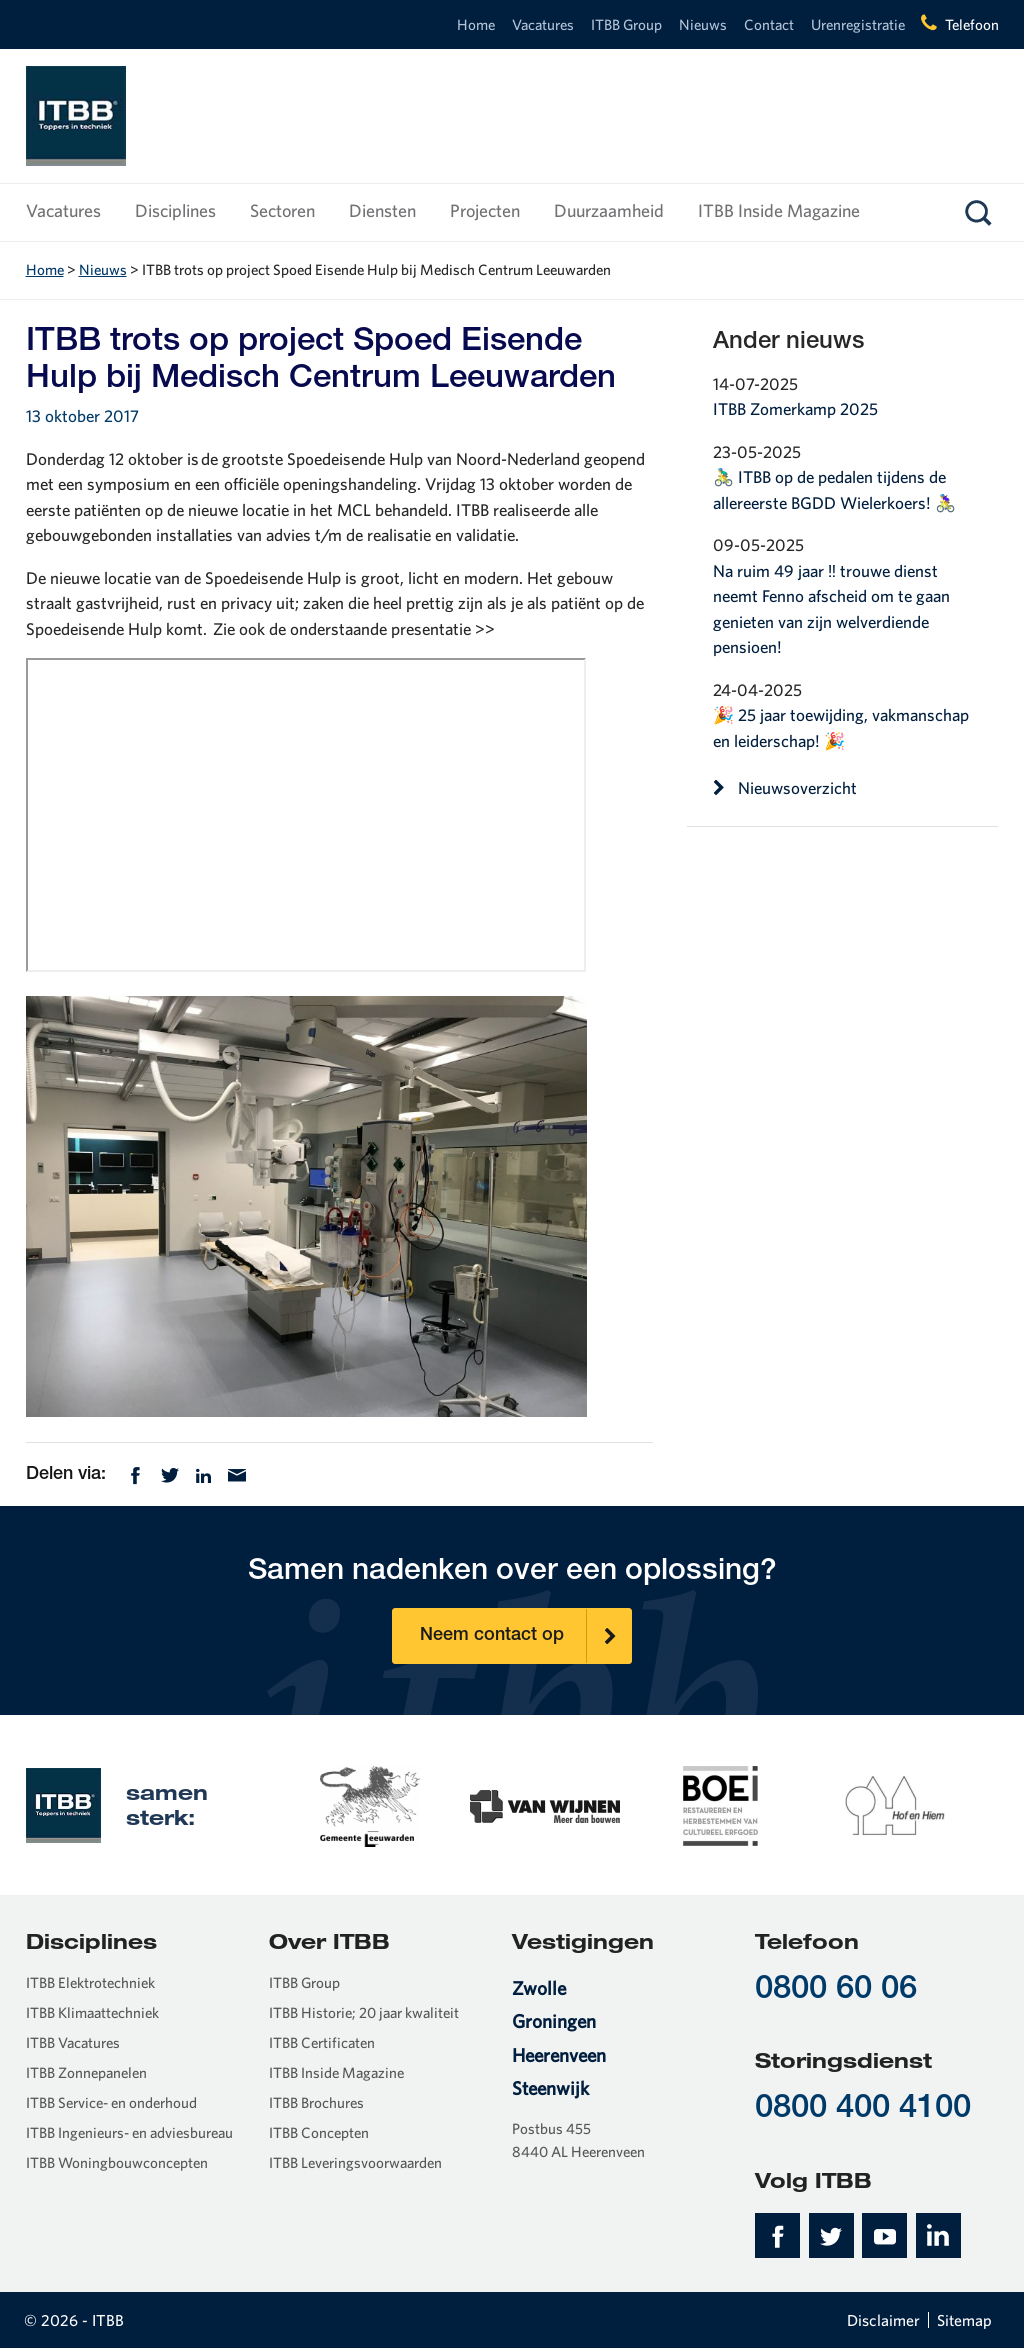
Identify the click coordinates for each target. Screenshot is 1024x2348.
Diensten (382, 210)
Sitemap (964, 2320)
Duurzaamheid (609, 210)
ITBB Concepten (319, 2132)
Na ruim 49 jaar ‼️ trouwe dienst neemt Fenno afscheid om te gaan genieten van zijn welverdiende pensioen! (831, 609)
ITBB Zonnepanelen (86, 2072)
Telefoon (972, 24)
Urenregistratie (858, 24)
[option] (370, 1804)
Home (476, 24)
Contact (769, 24)
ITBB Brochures (316, 2102)
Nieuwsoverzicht (785, 788)
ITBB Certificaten (322, 2042)
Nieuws (703, 24)
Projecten (485, 210)
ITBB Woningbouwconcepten (117, 2162)
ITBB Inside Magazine (779, 210)
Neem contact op (526, 1636)
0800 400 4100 (863, 2109)
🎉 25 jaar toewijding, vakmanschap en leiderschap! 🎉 (841, 727)
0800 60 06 (836, 1990)
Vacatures (543, 24)
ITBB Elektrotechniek (90, 1982)
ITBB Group (626, 24)
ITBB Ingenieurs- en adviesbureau (129, 2132)
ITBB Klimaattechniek (92, 2012)
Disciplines (175, 210)
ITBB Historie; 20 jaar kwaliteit (364, 2012)
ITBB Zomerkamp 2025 (795, 408)
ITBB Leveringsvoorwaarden (355, 2162)
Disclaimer (883, 2320)
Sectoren (282, 210)
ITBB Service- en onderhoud (111, 2102)
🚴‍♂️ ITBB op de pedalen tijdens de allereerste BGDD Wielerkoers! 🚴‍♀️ (834, 489)
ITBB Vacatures (73, 2042)
